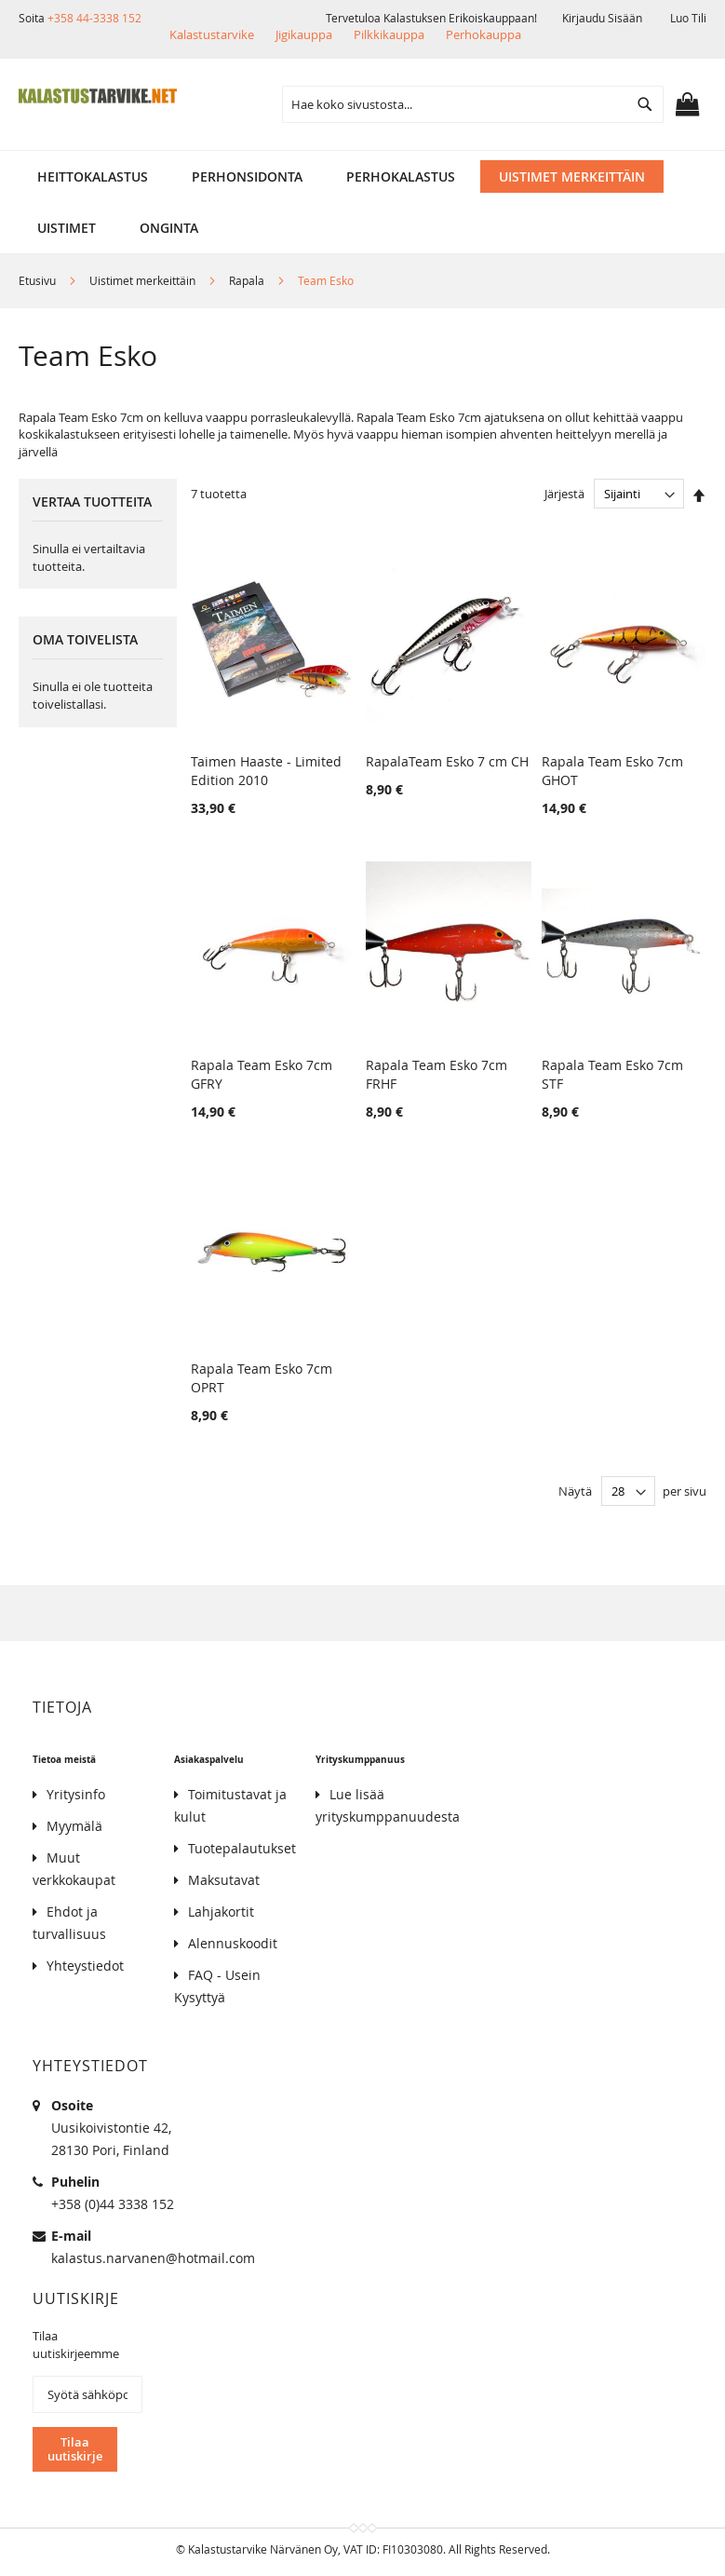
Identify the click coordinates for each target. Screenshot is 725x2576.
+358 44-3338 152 (94, 17)
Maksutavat (224, 1880)
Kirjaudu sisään (602, 17)
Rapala (248, 280)
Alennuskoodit (232, 1943)
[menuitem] (93, 176)
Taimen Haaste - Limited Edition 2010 (266, 770)
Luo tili (688, 17)
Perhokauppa (483, 34)
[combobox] (473, 104)
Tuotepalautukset (242, 1848)
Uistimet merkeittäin (143, 280)
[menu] (362, 176)
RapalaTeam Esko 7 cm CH (447, 761)
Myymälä (74, 1826)
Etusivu (39, 280)
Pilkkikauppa (389, 34)
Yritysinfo (76, 1794)
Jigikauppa (303, 34)
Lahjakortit (221, 1911)
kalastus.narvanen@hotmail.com (153, 2258)
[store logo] (98, 96)
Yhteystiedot (85, 1965)
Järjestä (564, 493)
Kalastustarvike (211, 34)
